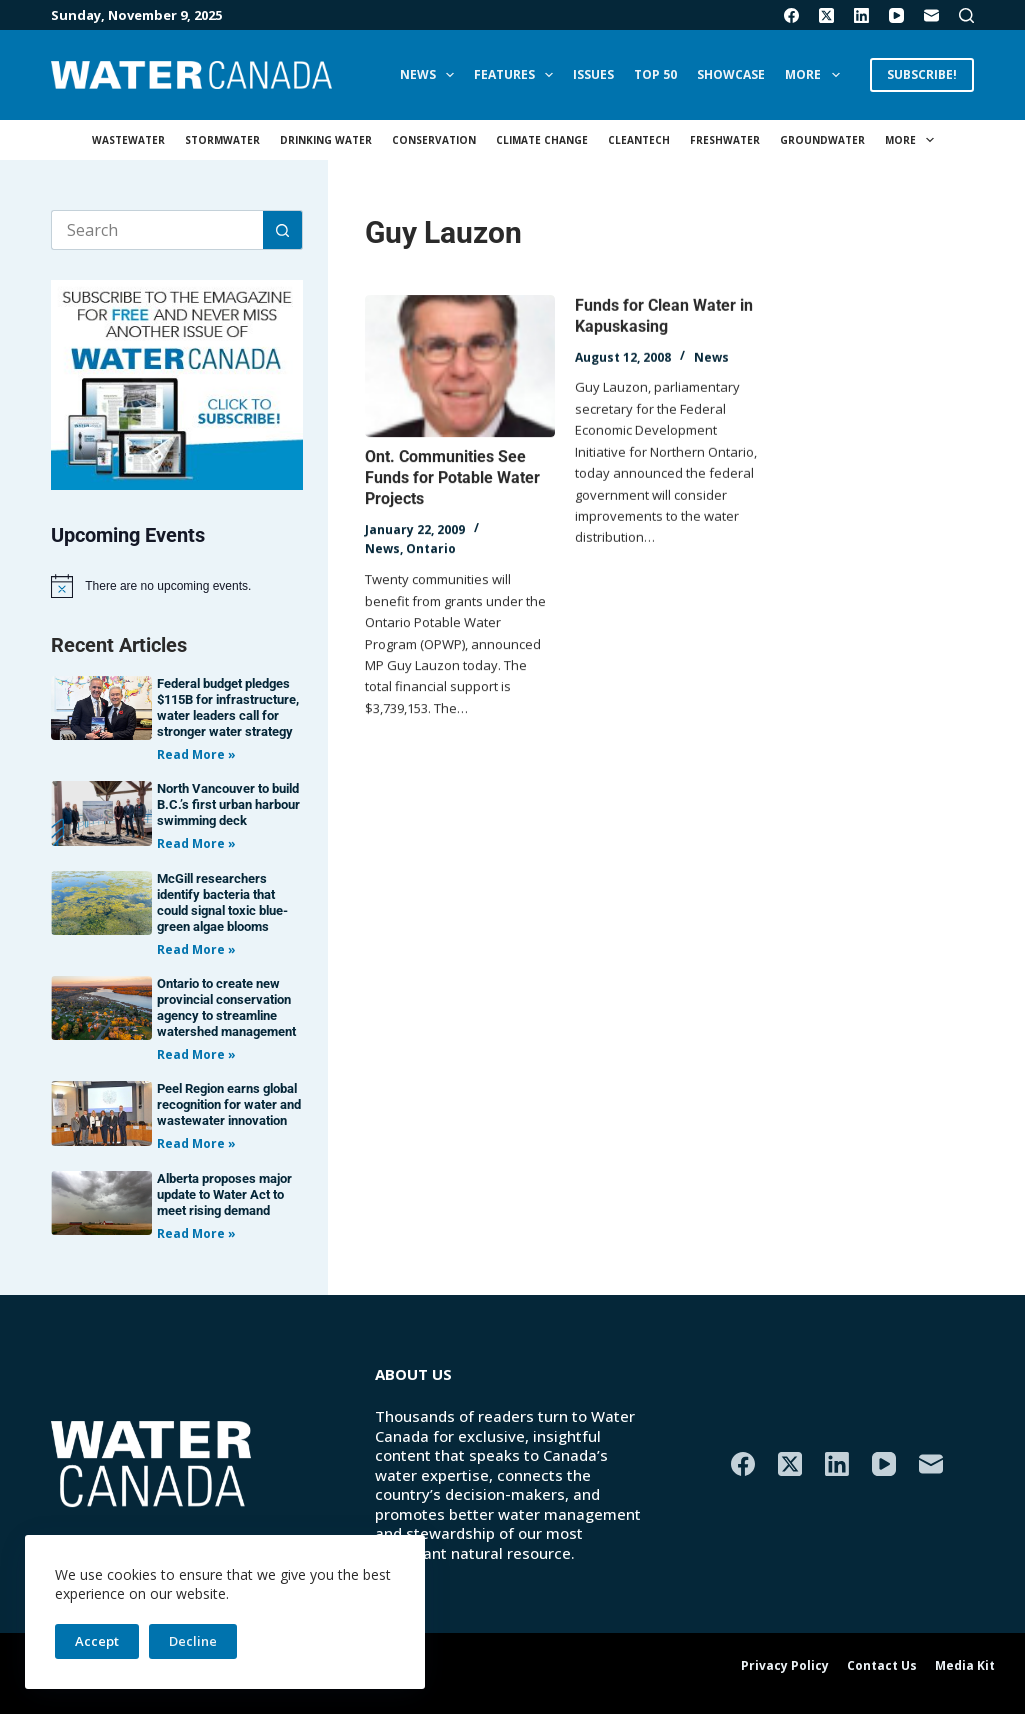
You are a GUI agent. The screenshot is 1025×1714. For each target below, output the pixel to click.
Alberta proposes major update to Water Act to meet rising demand (224, 1194)
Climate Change (542, 140)
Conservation (434, 140)
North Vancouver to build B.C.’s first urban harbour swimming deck (228, 804)
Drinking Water (326, 140)
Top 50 (655, 74)
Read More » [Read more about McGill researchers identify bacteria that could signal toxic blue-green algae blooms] (196, 949)
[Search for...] (157, 230)
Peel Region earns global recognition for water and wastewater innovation (229, 1104)
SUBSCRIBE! (922, 74)
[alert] (177, 586)
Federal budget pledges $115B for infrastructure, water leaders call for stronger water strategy (228, 707)
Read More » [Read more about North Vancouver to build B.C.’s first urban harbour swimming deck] (196, 843)
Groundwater (822, 140)
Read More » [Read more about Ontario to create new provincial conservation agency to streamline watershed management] (196, 1054)
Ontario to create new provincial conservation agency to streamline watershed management (226, 1007)
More (816, 75)
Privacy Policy (785, 1666)
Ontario (431, 549)
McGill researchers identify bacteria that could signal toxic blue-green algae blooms (222, 902)
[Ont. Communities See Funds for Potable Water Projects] (460, 367)
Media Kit (965, 1666)
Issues (593, 74)
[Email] (931, 15)
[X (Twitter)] (826, 15)
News (431, 75)
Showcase (731, 74)
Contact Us (882, 1666)
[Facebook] (791, 15)
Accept (97, 1641)
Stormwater (222, 140)
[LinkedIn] (861, 15)
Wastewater (128, 140)
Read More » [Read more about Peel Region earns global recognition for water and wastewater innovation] (196, 1143)
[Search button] (283, 230)
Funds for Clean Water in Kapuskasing (664, 319)
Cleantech (639, 140)
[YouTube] (896, 15)
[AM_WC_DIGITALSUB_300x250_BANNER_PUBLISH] (177, 383)
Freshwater (725, 140)
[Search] (966, 15)
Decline (193, 1641)
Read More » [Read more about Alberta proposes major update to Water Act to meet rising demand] (196, 1233)
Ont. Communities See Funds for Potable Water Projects (452, 478)
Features (517, 75)
